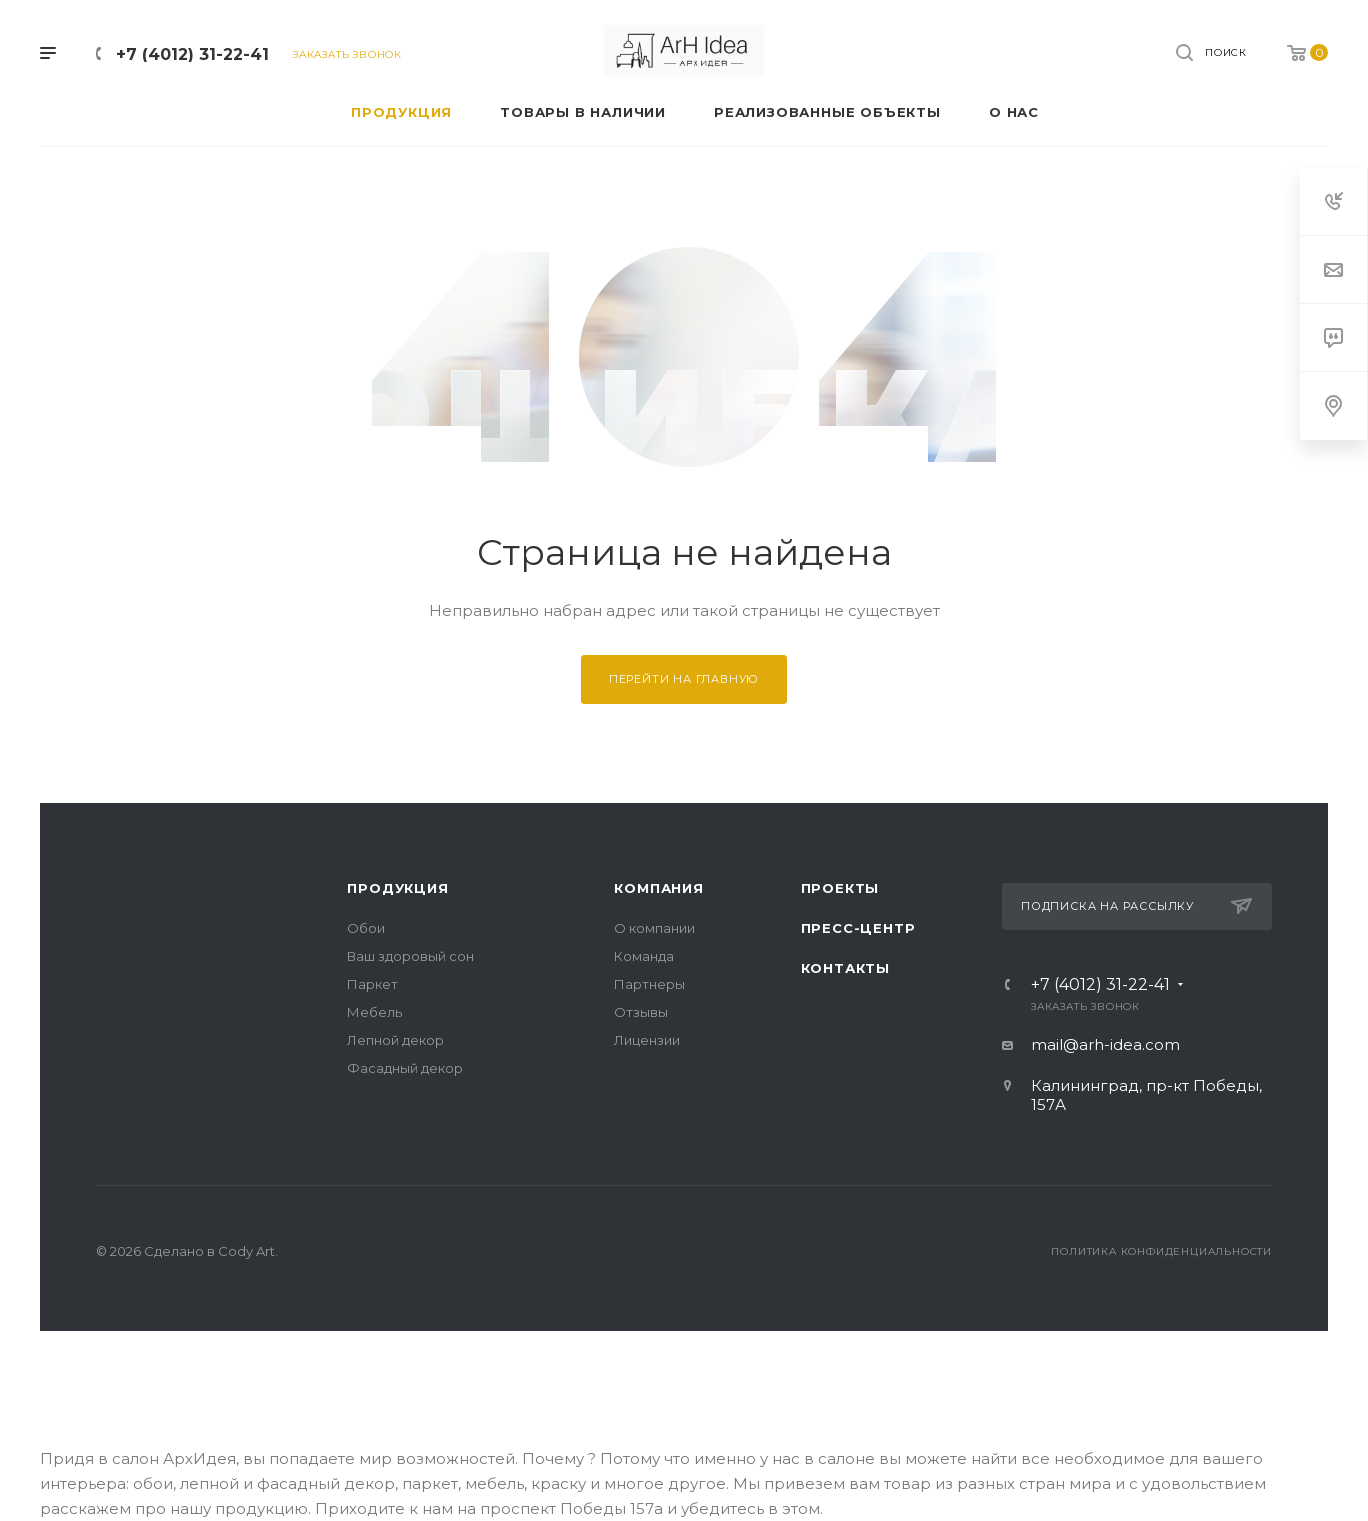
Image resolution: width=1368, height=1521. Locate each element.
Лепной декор (395, 1040)
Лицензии (647, 1040)
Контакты (845, 968)
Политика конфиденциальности (1161, 1251)
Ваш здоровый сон (410, 956)
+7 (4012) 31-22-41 (192, 54)
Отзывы (641, 1012)
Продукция (397, 888)
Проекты (840, 888)
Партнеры (649, 984)
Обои (366, 928)
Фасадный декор (405, 1068)
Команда (644, 956)
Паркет (372, 984)
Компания (658, 888)
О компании (654, 928)
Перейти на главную (684, 679)
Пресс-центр (858, 928)
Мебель (374, 1012)
